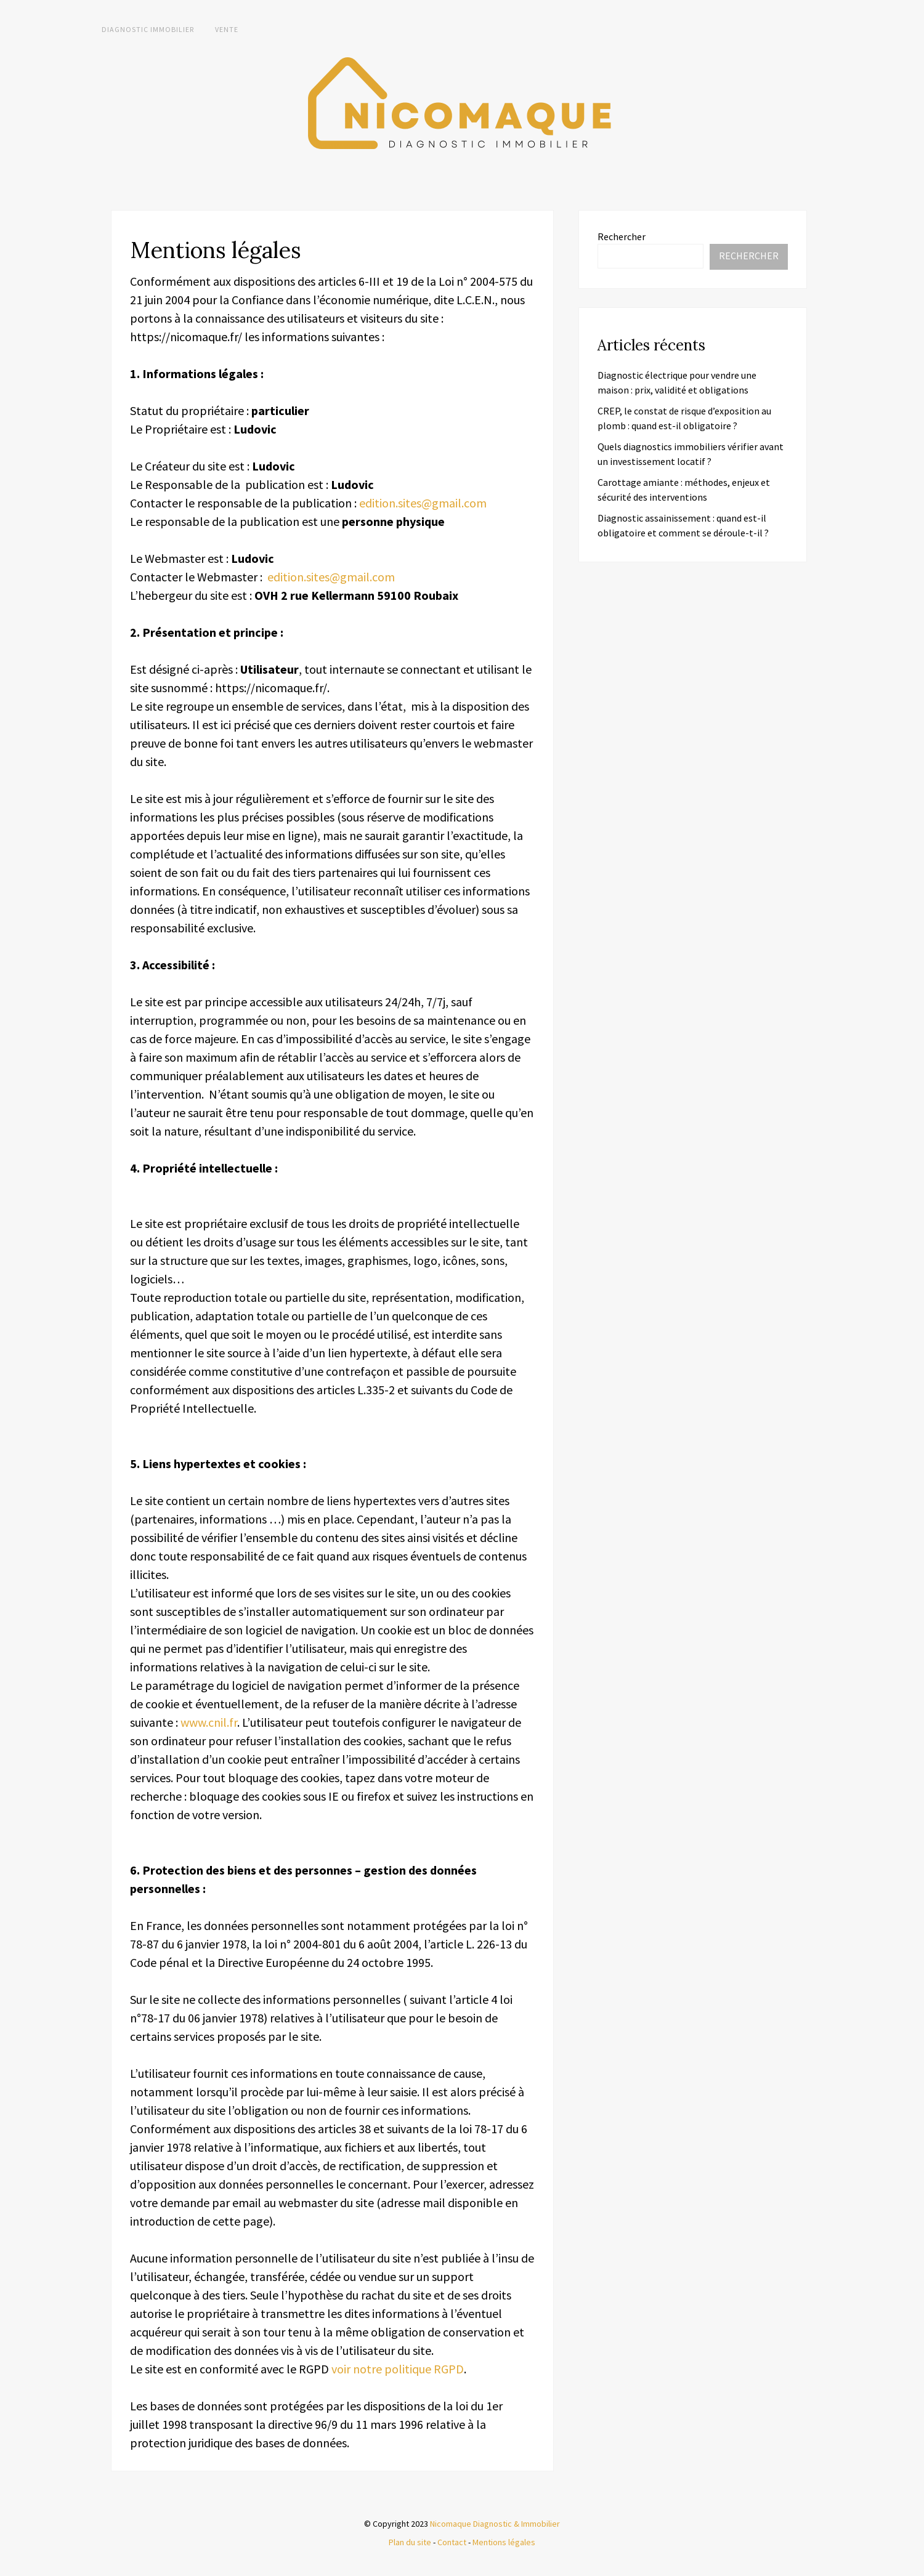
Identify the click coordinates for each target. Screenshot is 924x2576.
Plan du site (410, 2542)
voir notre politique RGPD (397, 2368)
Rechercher (622, 236)
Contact (451, 2542)
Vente (226, 29)
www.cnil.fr (208, 1722)
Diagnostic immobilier (148, 29)
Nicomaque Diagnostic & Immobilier (495, 2523)
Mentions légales (503, 2542)
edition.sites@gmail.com (423, 503)
